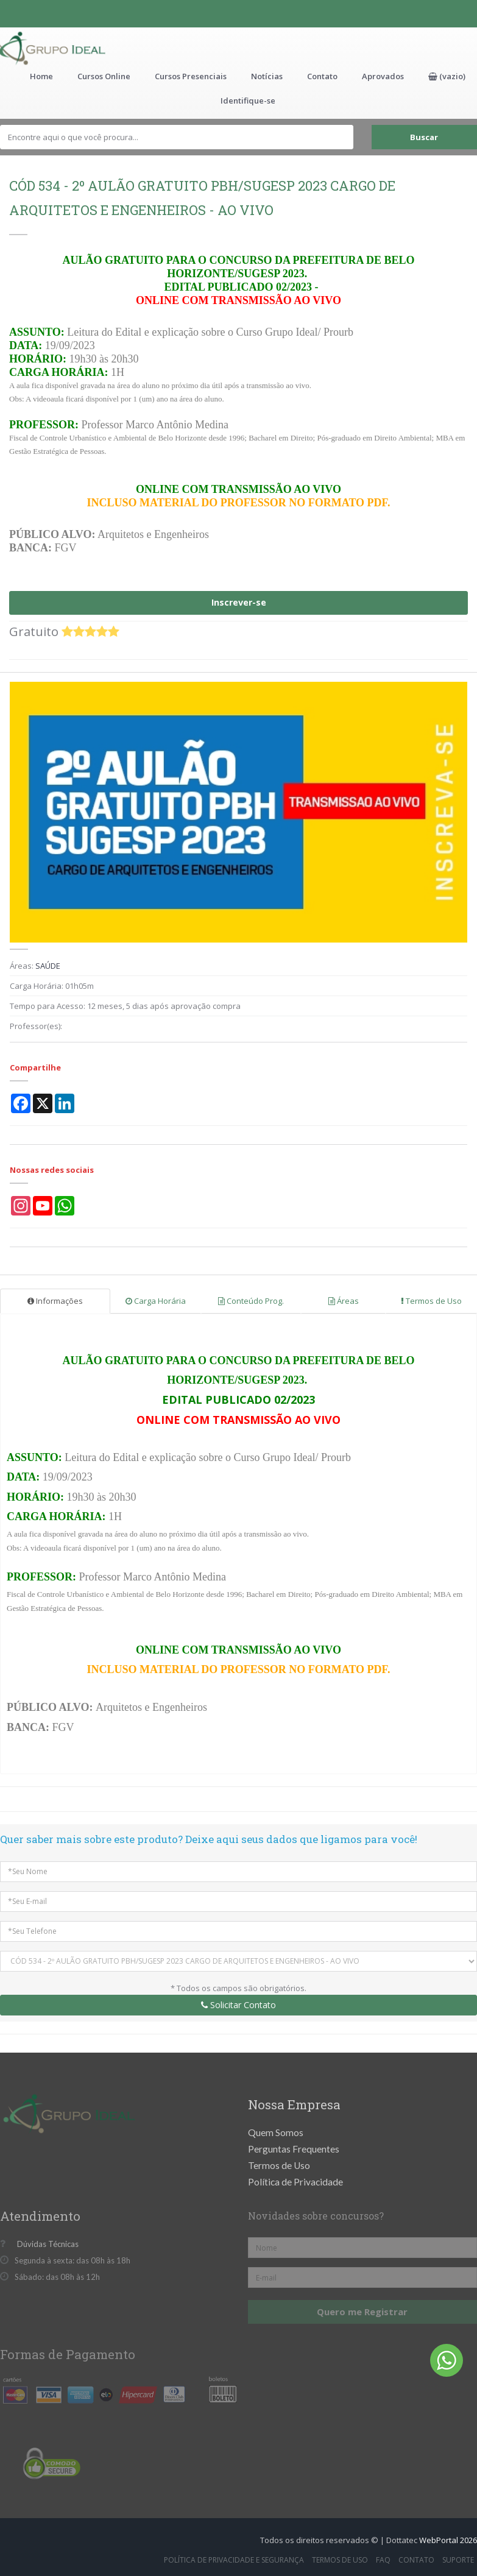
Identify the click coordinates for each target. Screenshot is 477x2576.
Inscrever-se (238, 602)
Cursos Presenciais (191, 76)
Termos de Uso (431, 1300)
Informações (55, 1300)
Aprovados (383, 76)
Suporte (458, 2560)
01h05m (79, 985)
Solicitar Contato (238, 2005)
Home (41, 76)
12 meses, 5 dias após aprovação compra (164, 1005)
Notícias (267, 76)
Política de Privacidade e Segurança (234, 2560)
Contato (322, 76)
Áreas (343, 1300)
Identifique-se (248, 100)
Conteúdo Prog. (251, 1300)
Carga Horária (155, 1300)
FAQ (383, 2560)
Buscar (424, 137)
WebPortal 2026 (448, 2540)
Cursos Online (103, 76)
